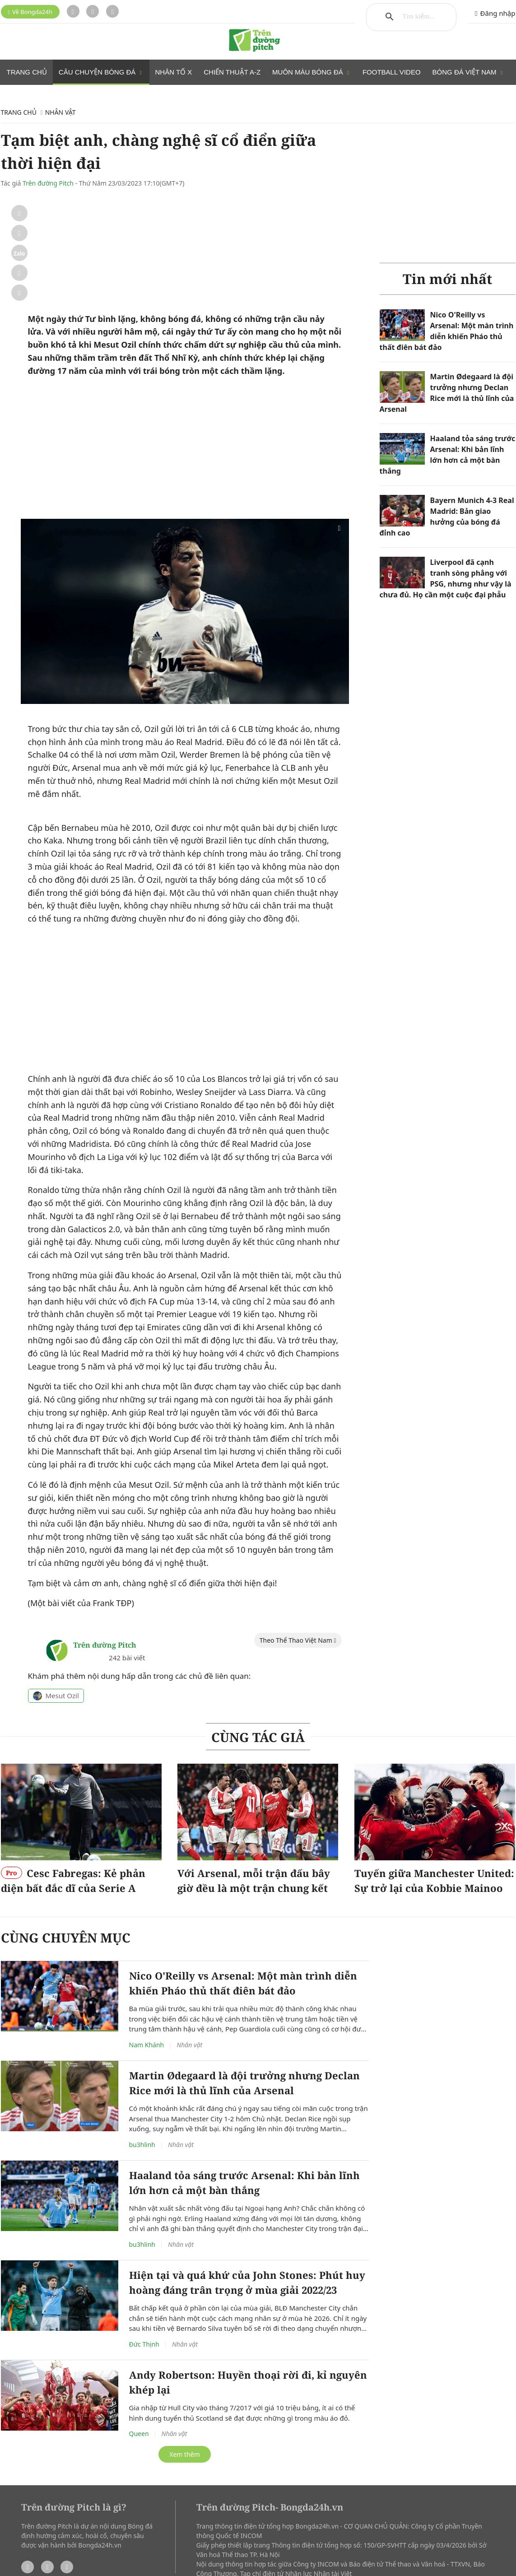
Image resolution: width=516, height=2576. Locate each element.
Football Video (392, 72)
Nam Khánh (146, 1933)
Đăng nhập (495, 13)
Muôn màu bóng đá (311, 72)
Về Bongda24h (30, 12)
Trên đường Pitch (48, 183)
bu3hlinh (142, 2032)
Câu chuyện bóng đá (101, 72)
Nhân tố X (173, 72)
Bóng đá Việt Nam (468, 72)
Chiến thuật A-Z (232, 72)
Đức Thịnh (144, 2232)
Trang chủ (27, 72)
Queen (139, 2321)
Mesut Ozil (56, 1583)
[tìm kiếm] (419, 16)
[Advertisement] (185, 341)
